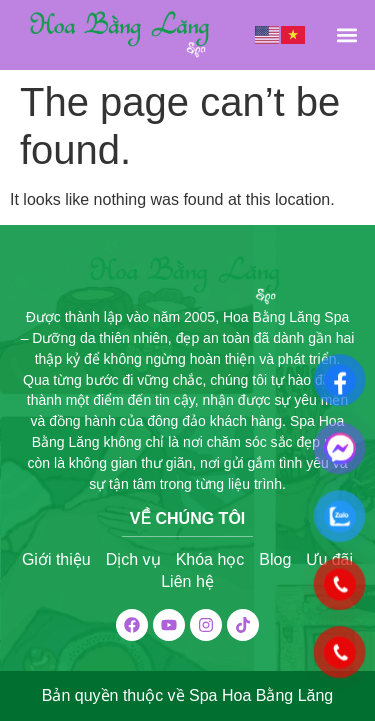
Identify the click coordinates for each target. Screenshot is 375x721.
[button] (346, 34)
